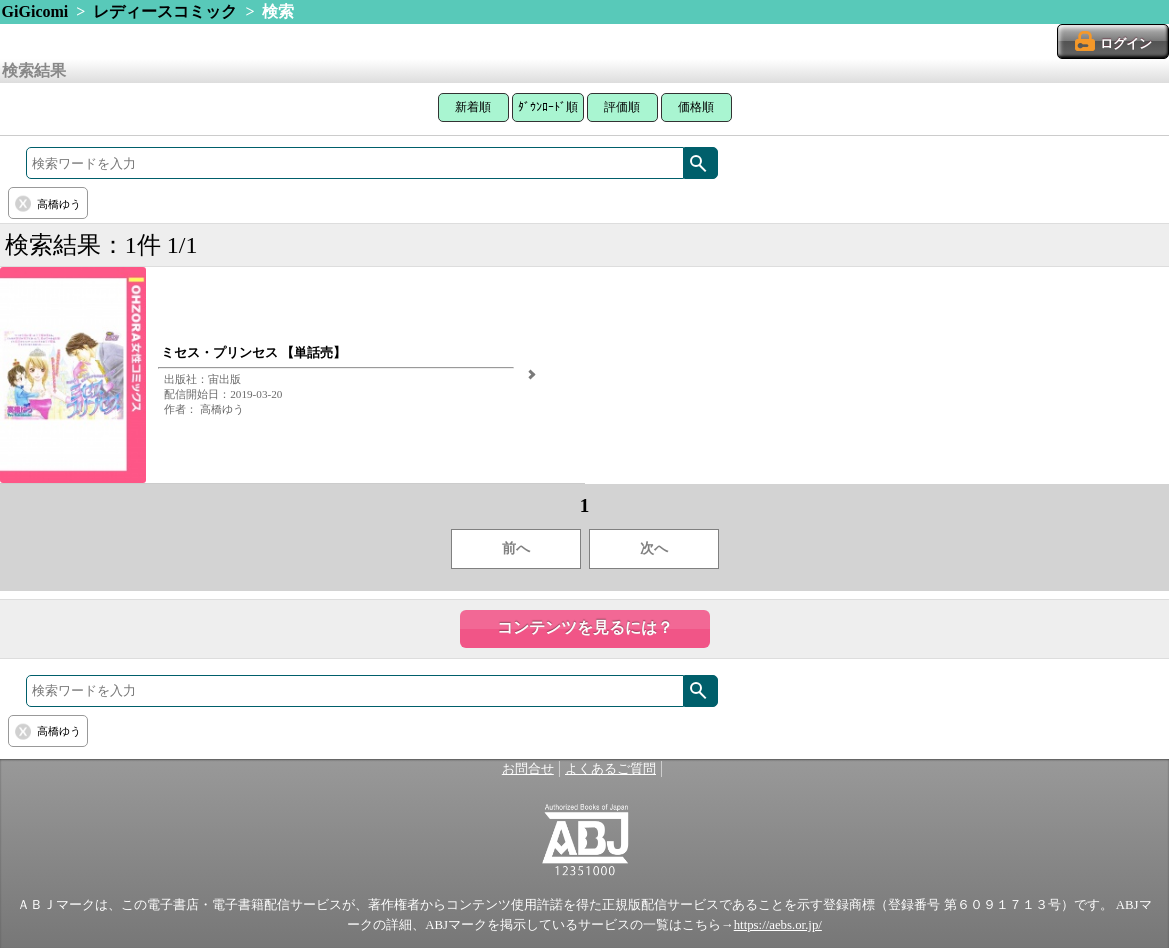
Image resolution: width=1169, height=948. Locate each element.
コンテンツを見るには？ (585, 627)
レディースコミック (165, 11)
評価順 (622, 107)
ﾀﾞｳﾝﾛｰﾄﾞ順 (548, 107)
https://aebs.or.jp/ (778, 925)
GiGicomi (35, 11)
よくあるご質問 (610, 769)
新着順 (473, 107)
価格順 (696, 107)
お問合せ (528, 769)
